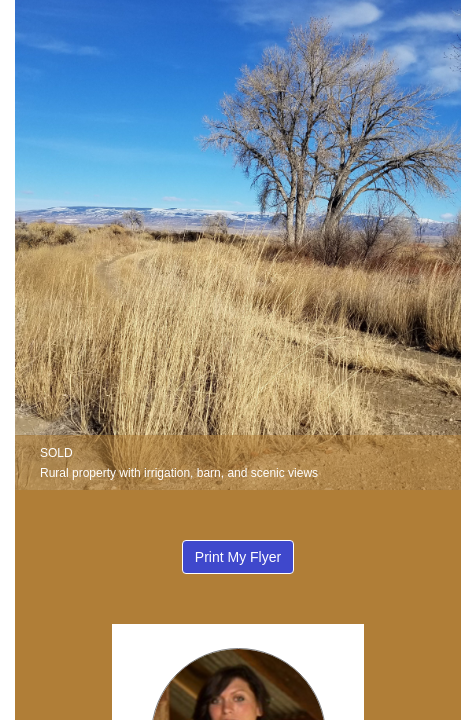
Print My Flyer (238, 557)
